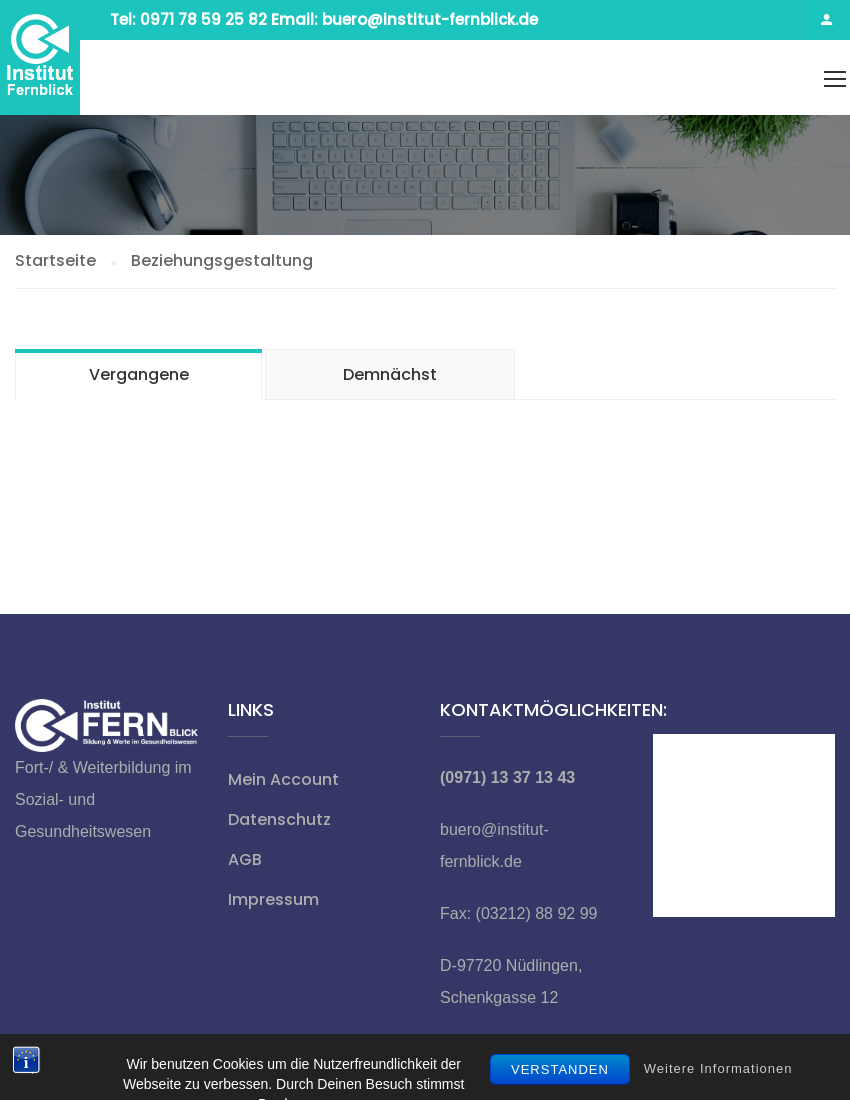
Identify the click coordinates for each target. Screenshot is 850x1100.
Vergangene (139, 374)
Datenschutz (279, 819)
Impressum (273, 899)
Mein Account (283, 779)
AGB (245, 859)
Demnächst (390, 374)
